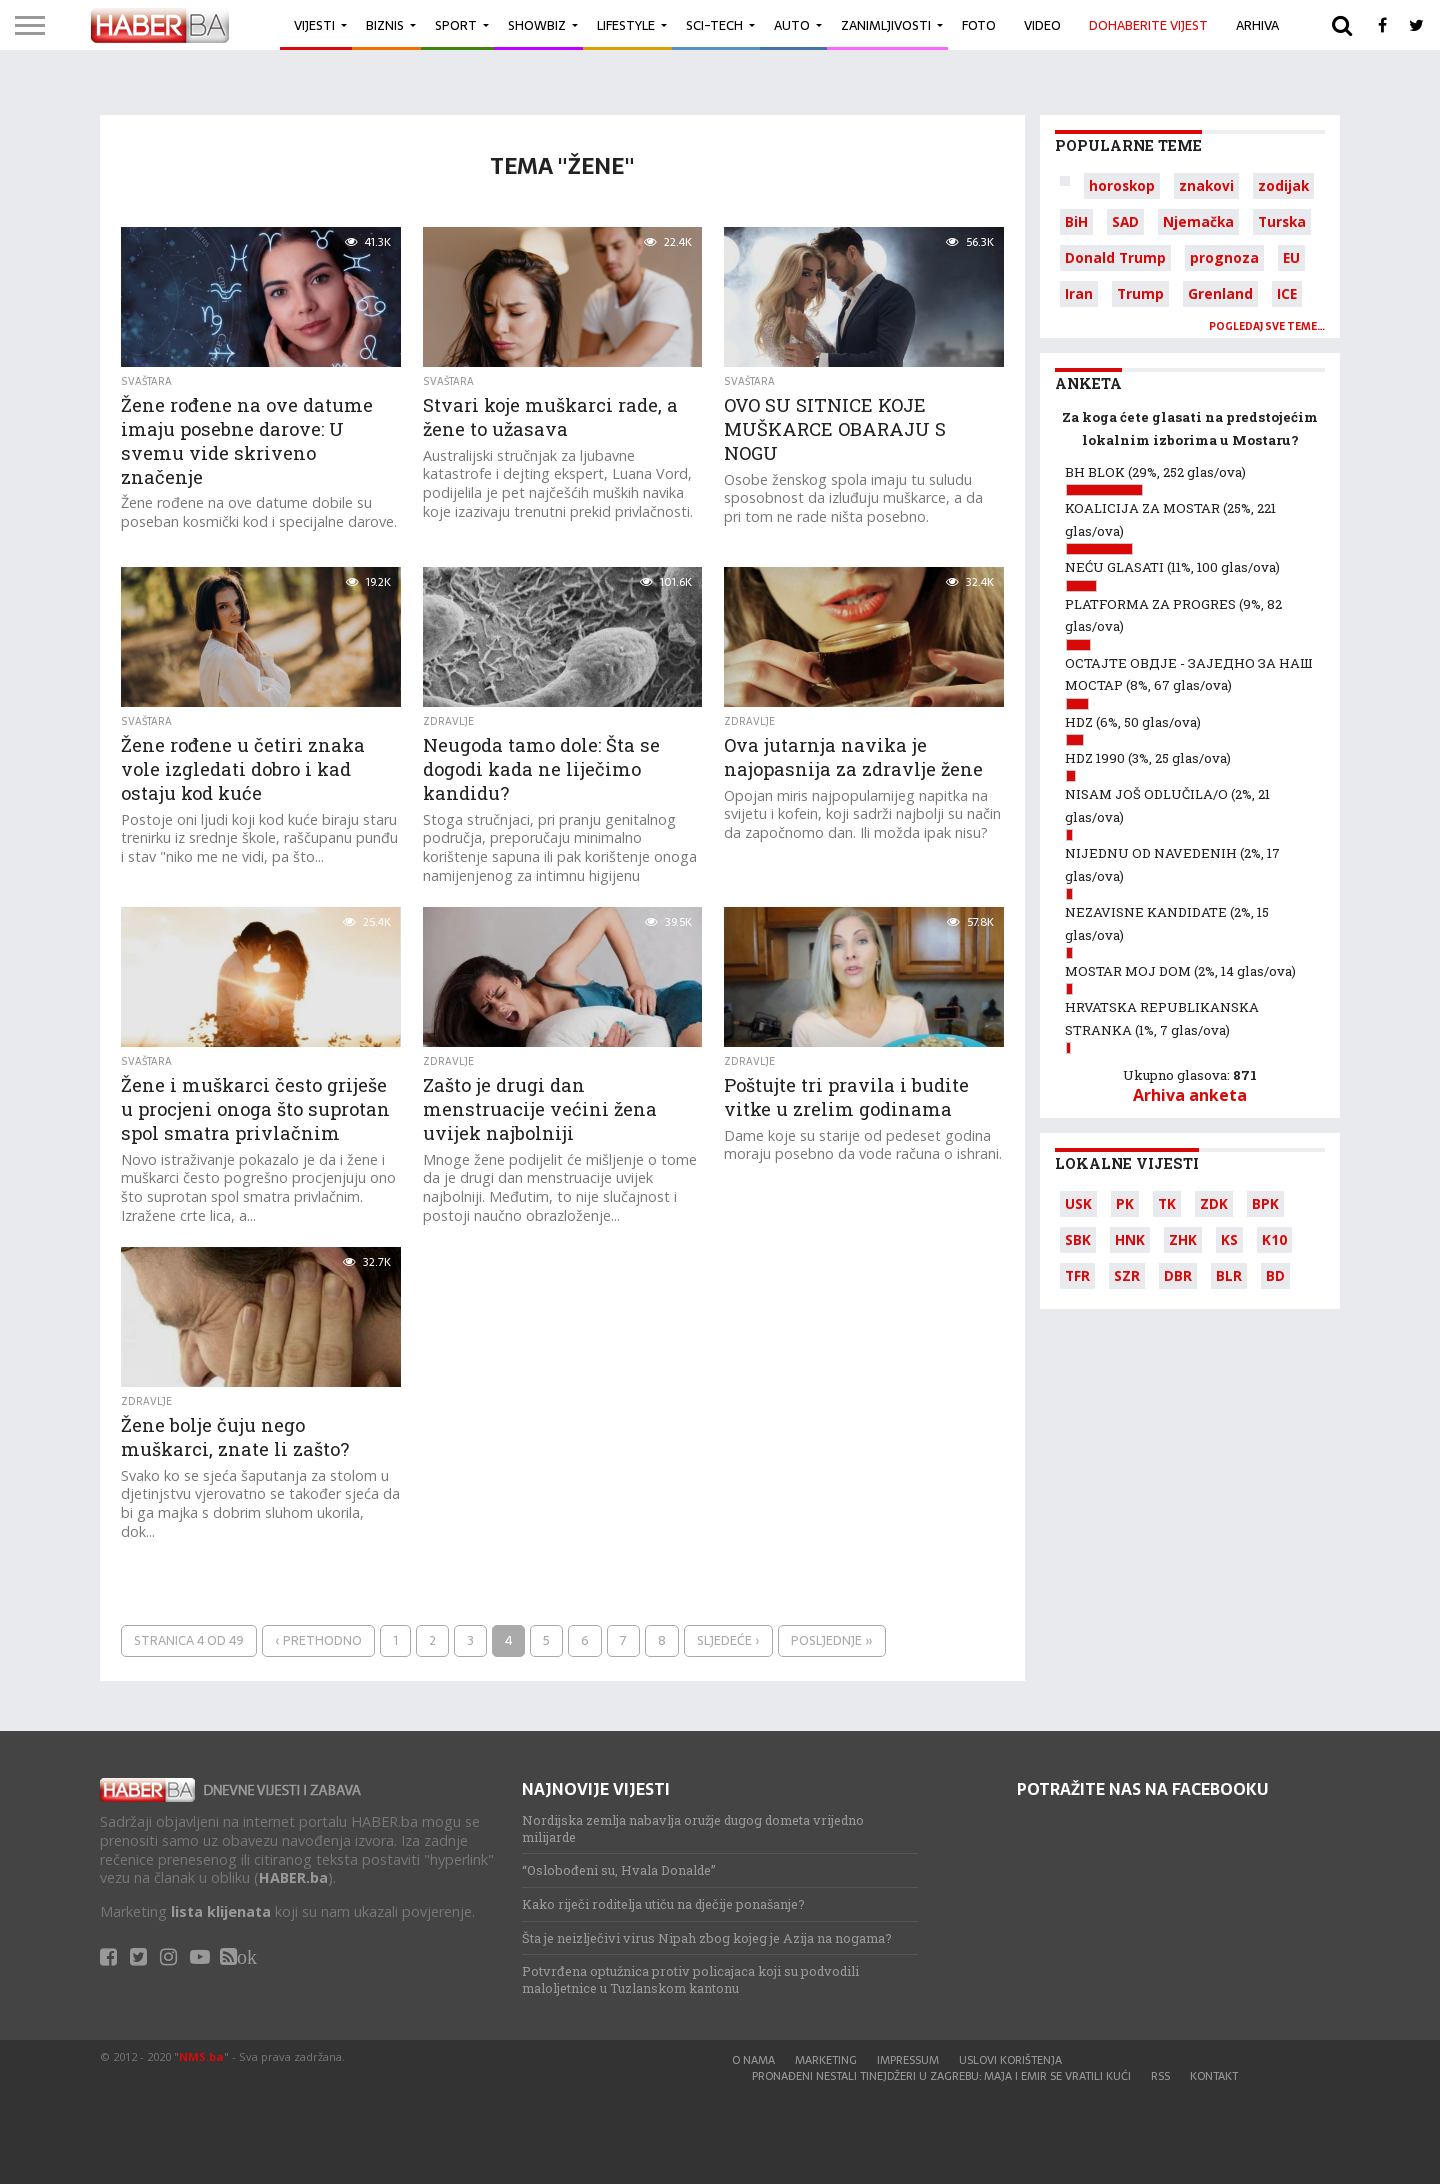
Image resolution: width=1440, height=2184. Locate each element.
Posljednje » (832, 1640)
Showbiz (537, 25)
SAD (1125, 221)
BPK (1265, 1203)
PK (1125, 1203)
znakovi (1206, 185)
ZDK (1214, 1203)
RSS (1160, 2076)
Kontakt (1214, 2076)
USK (1078, 1203)
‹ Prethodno (318, 1640)
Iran (1079, 293)
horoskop (1122, 185)
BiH (1076, 221)
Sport (456, 25)
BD (1275, 1275)
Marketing (826, 2060)
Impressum (908, 2060)
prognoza (1224, 257)
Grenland (1220, 293)
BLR (1229, 1275)
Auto (792, 25)
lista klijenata (221, 1911)
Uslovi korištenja (1010, 2060)
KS (1229, 1239)
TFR (1077, 1275)
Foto (979, 25)
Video (1042, 25)
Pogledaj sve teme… (1267, 326)
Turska (1282, 221)
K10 (1274, 1239)
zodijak (1283, 185)
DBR (1178, 1275)
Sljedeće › (728, 1640)
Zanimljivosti (886, 25)
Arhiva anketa (1190, 1095)
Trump (1140, 293)
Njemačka (1198, 221)
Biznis (385, 25)
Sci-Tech (714, 25)
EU (1291, 257)
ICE (1287, 293)
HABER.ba (293, 1877)
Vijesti (314, 25)
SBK (1078, 1239)
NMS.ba (201, 2056)
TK (1167, 1203)
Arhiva (1257, 25)
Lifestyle (626, 25)
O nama (753, 2060)
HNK (1130, 1239)
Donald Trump (1115, 257)
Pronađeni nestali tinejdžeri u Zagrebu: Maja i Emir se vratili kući (941, 2076)
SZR (1127, 1275)
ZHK (1183, 1239)
